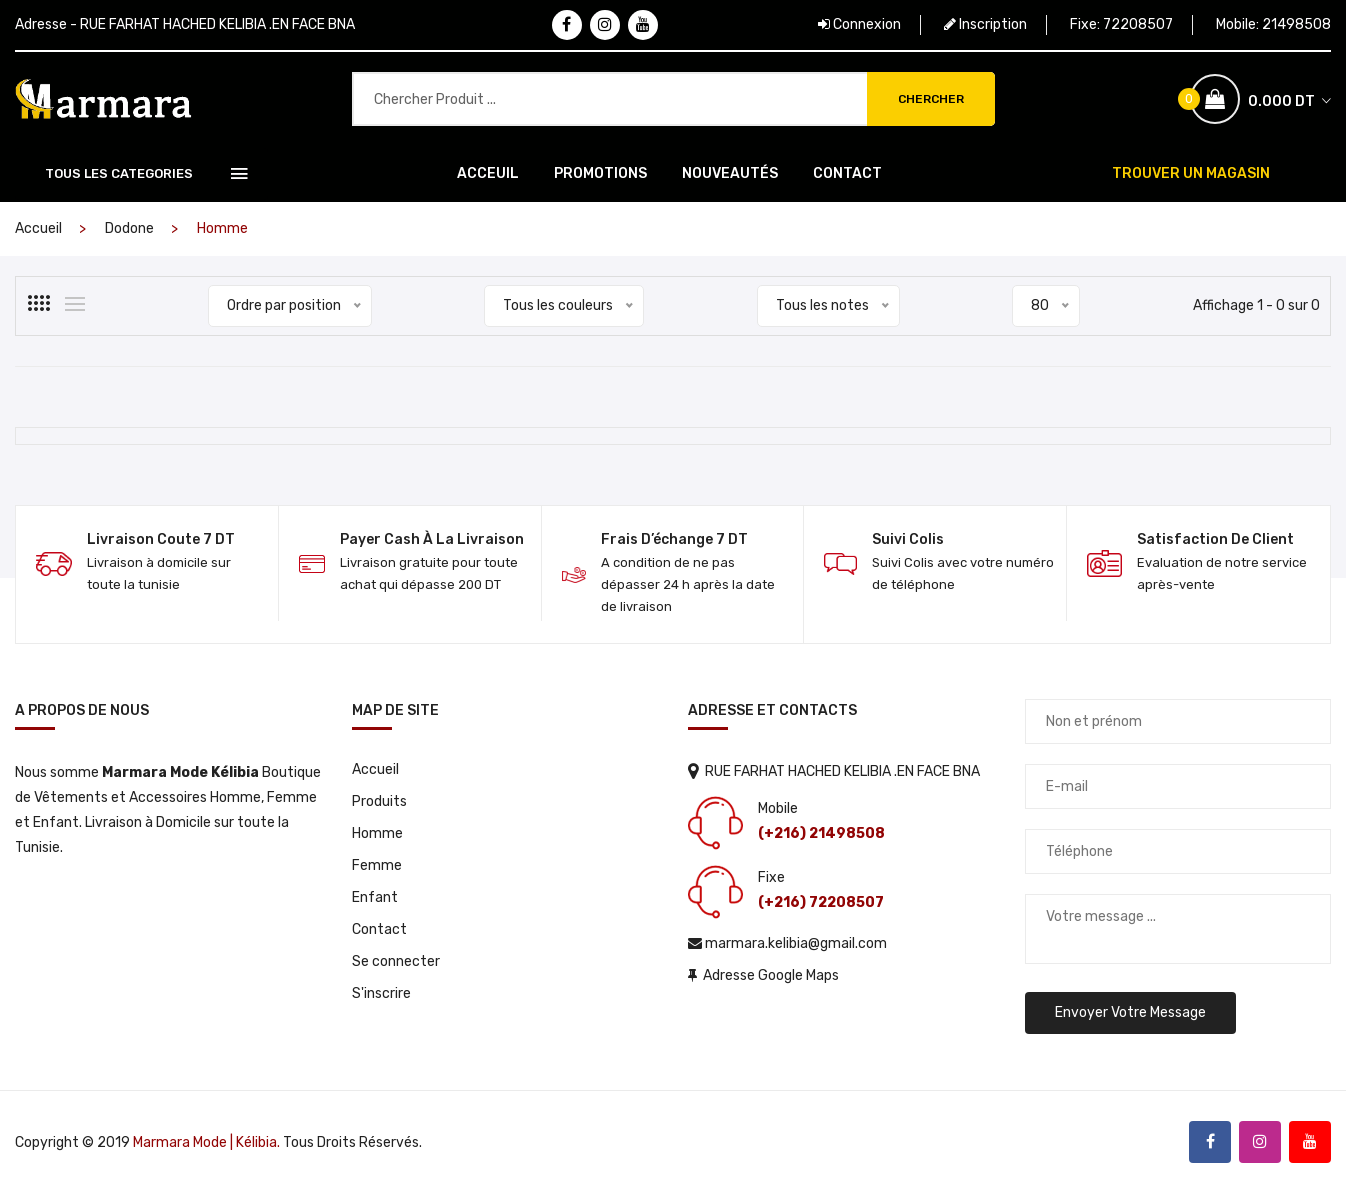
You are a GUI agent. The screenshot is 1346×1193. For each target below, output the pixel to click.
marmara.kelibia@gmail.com (787, 943)
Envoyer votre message (1130, 1012)
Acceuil (488, 173)
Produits (379, 801)
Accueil (38, 228)
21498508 (1296, 24)
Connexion (859, 24)
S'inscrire (381, 993)
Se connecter (396, 961)
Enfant (375, 897)
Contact (847, 173)
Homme (377, 833)
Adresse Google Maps (763, 975)
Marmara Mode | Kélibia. (206, 1142)
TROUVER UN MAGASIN (1191, 173)
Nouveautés (730, 173)
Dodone (129, 228)
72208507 (1138, 24)
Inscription (985, 24)
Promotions (600, 173)
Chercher (931, 99)
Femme (377, 865)
